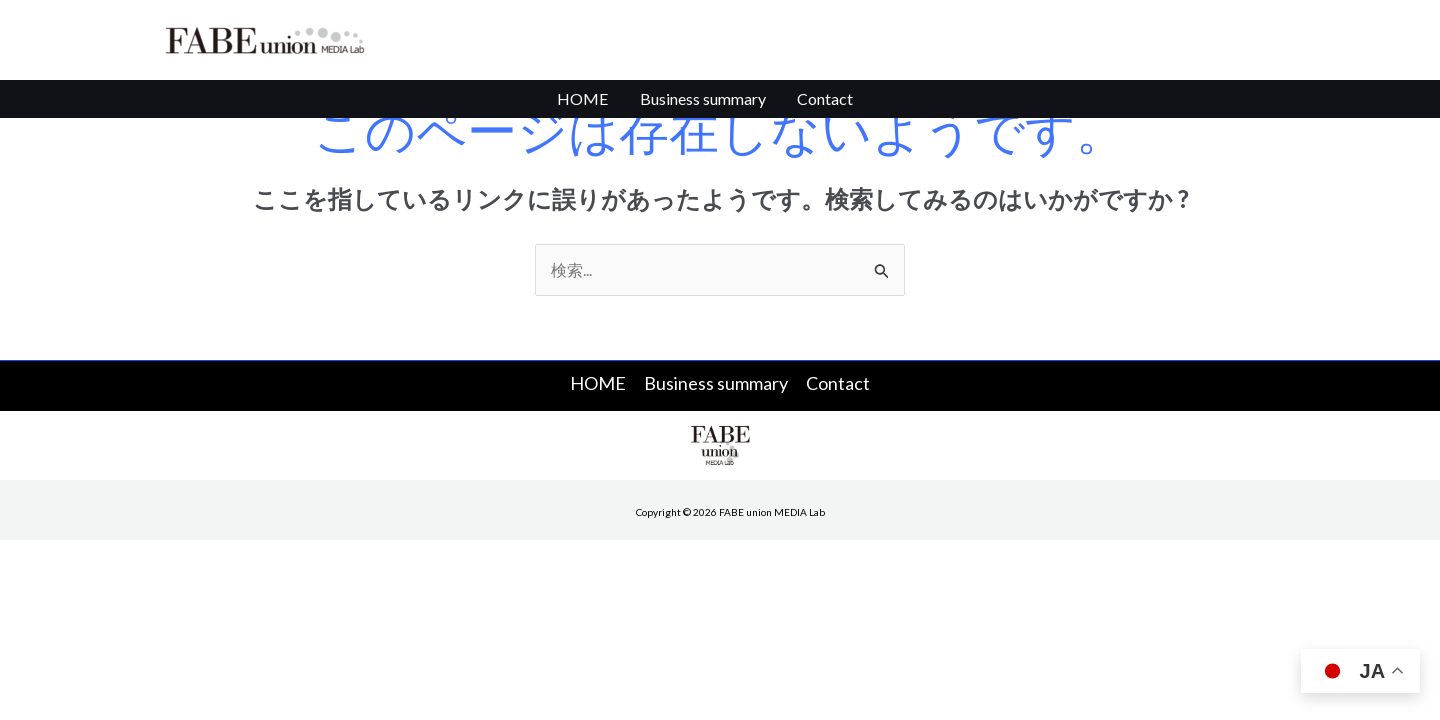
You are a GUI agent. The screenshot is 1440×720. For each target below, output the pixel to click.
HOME (594, 104)
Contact (814, 104)
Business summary (703, 104)
